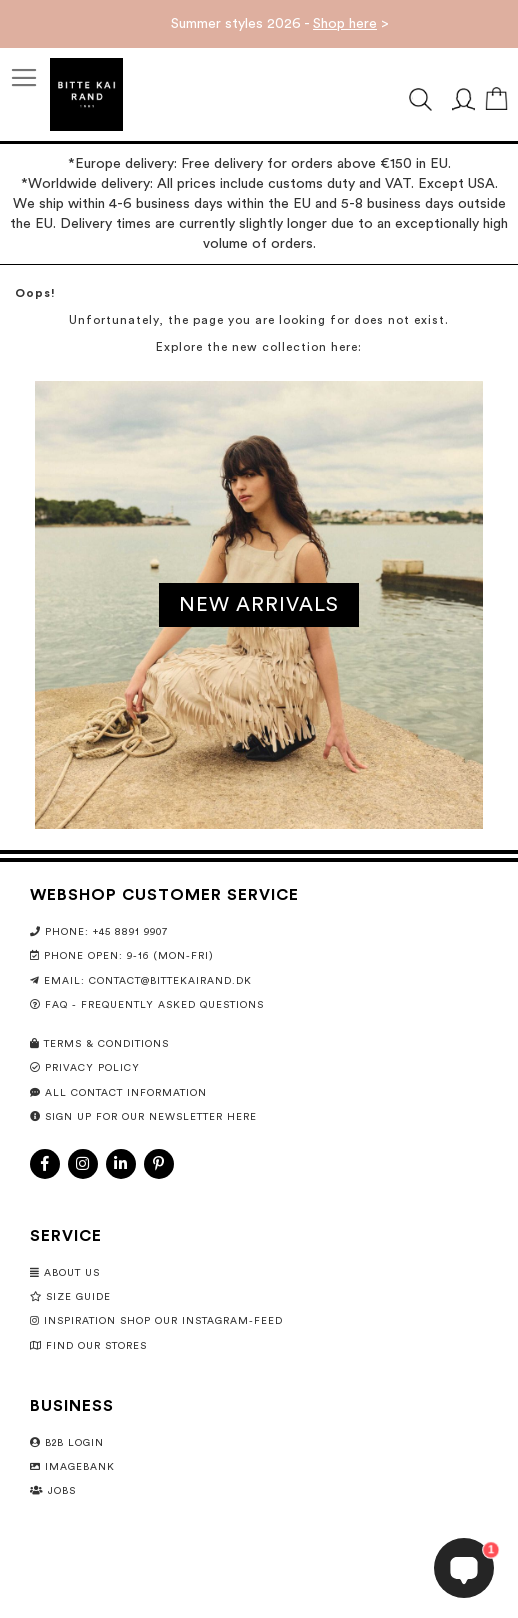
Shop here (345, 24)
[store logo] (86, 94)
